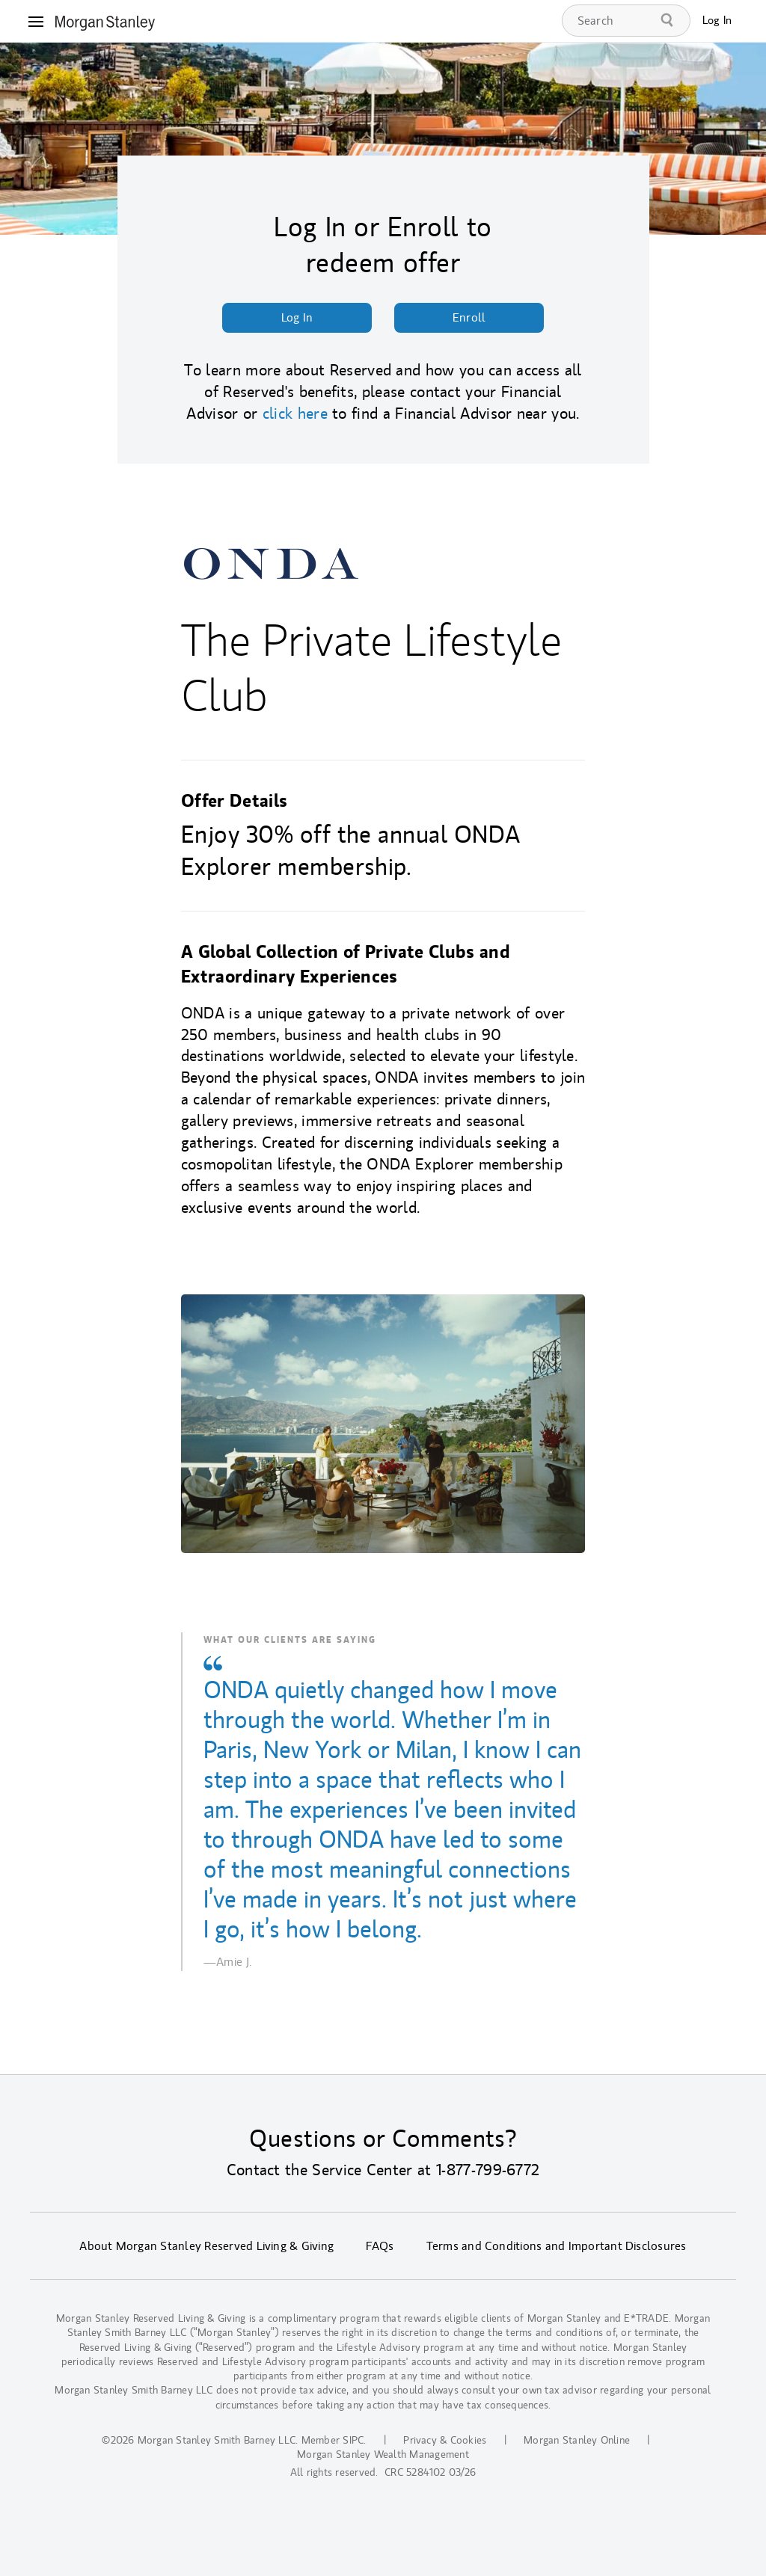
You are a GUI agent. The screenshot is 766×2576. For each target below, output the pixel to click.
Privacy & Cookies (444, 2440)
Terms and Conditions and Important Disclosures (556, 2246)
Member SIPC (332, 2440)
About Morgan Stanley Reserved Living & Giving (206, 2246)
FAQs (379, 2246)
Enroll (469, 318)
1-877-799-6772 (487, 2170)
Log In (717, 20)
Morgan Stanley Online (577, 2440)
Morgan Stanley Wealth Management (383, 2454)
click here (295, 413)
